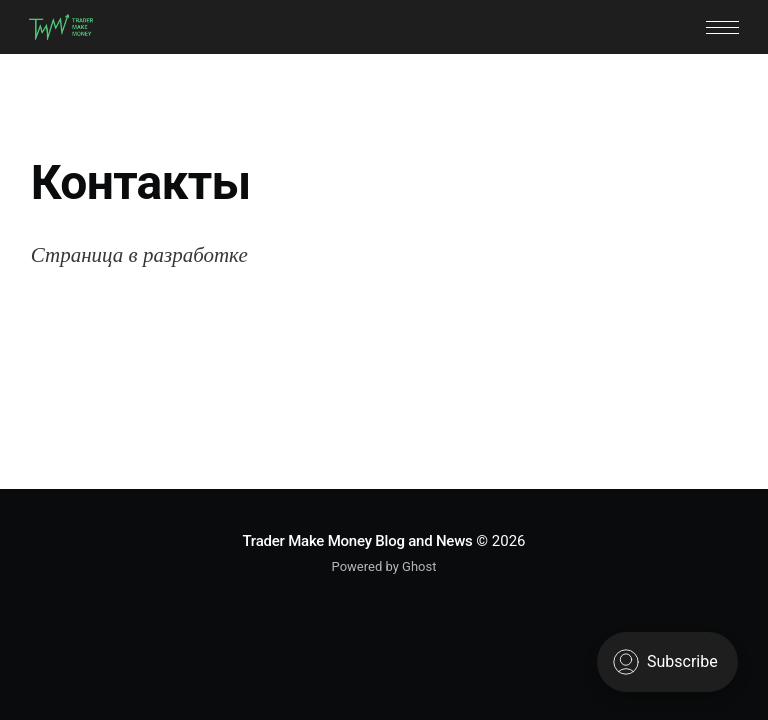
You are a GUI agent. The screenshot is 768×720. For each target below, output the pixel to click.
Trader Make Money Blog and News (357, 541)
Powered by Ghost (384, 566)
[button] (722, 27)
